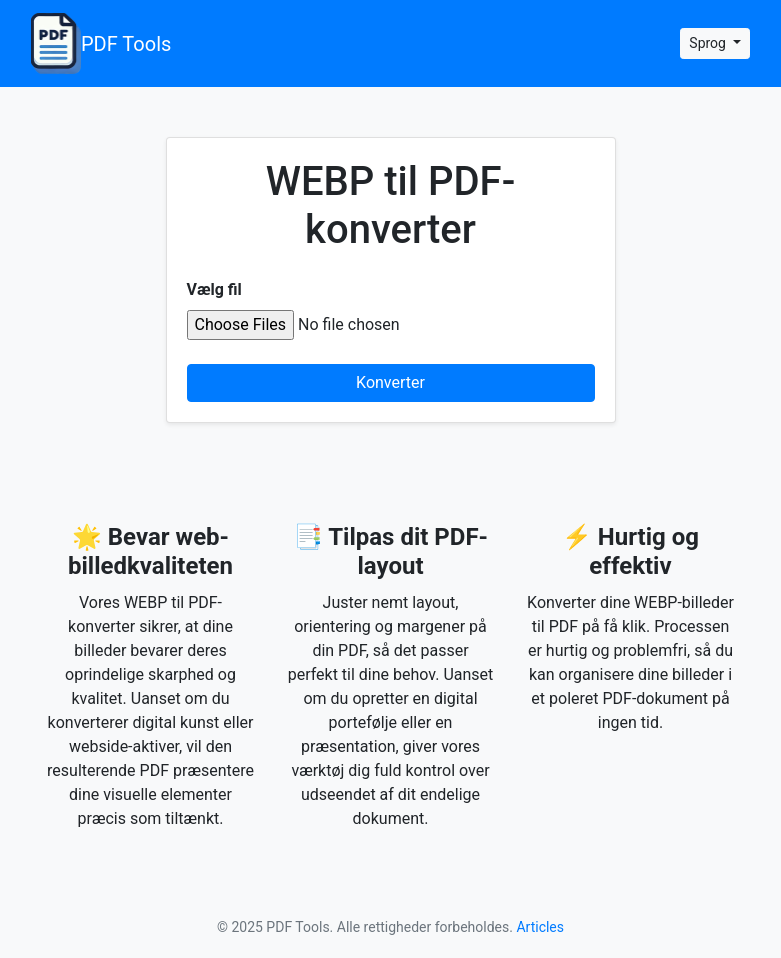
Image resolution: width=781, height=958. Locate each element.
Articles (540, 927)
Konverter (390, 382)
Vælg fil (214, 289)
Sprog (709, 43)
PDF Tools (101, 43)
